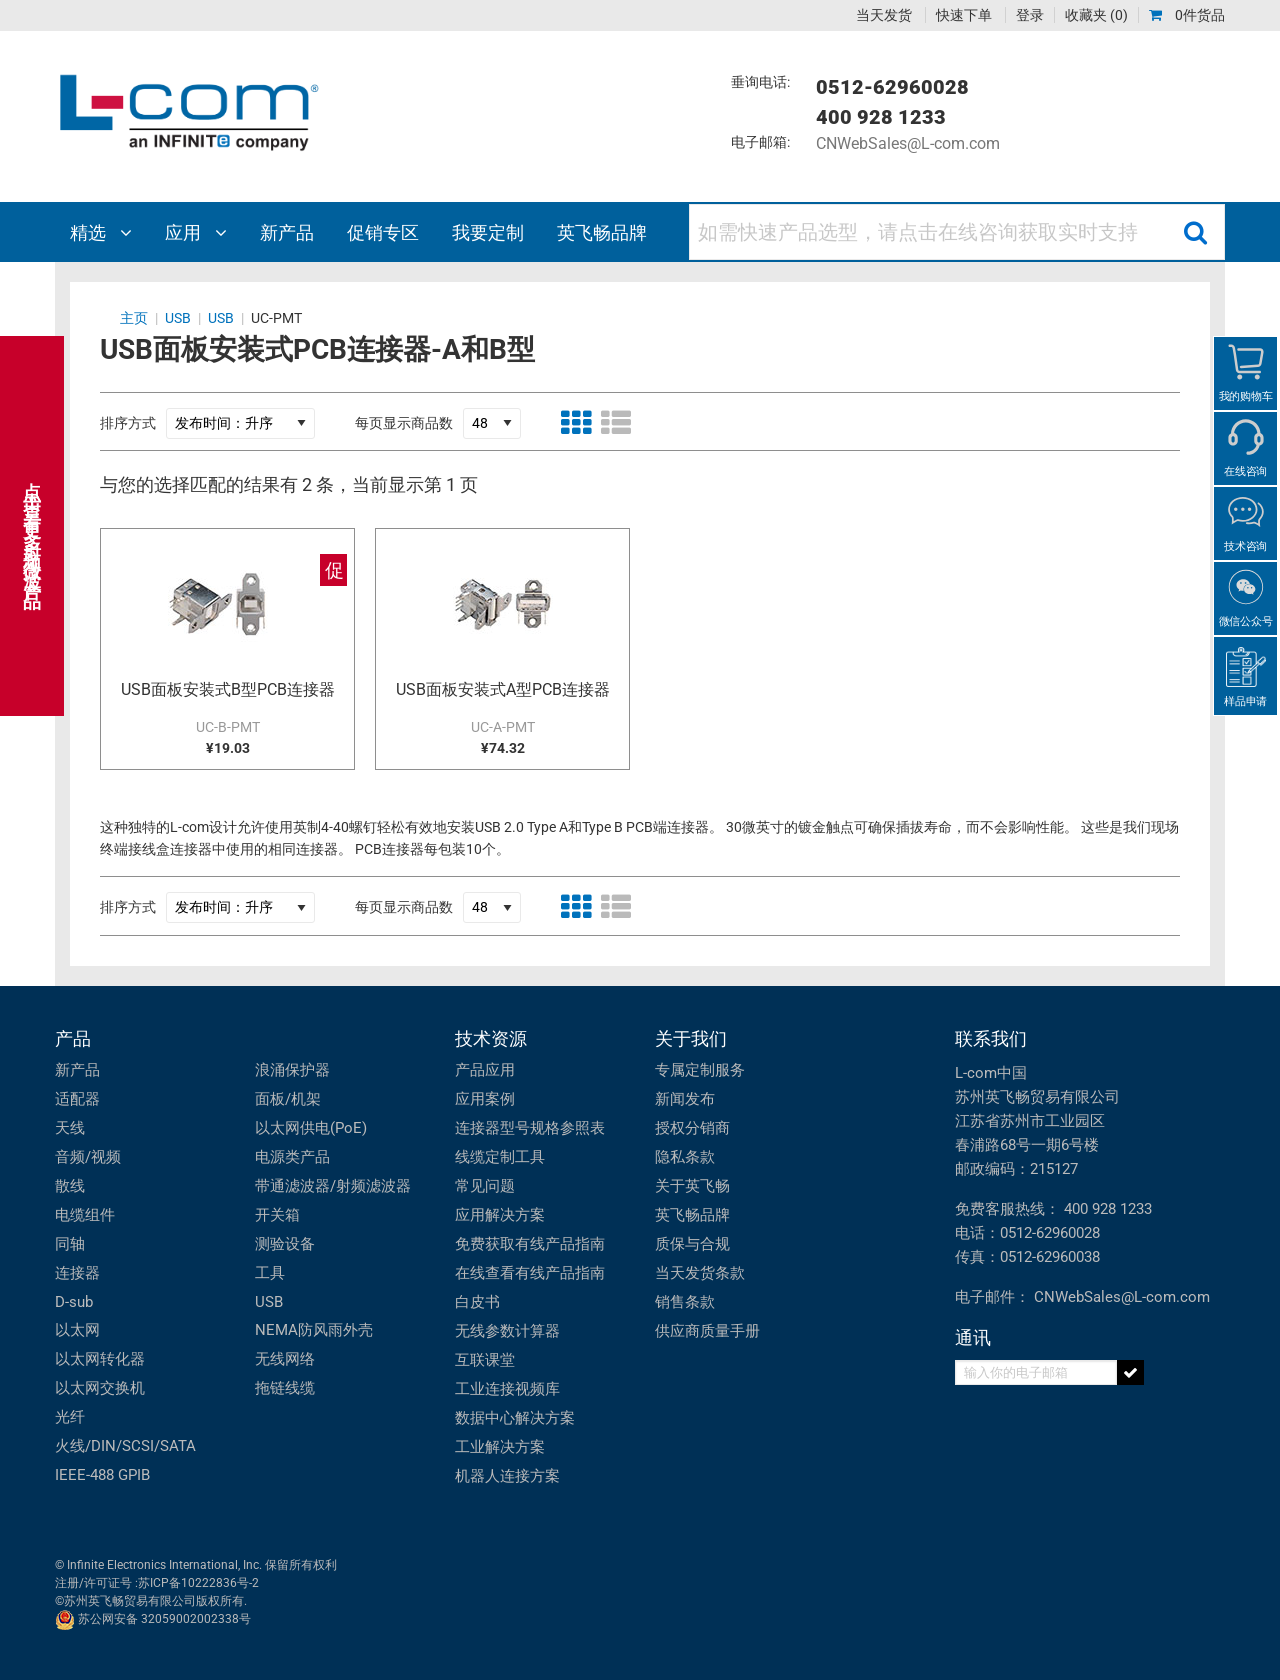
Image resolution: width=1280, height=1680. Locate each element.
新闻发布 (685, 1099)
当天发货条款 (700, 1273)
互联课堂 (485, 1360)
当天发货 (884, 15)
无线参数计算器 (507, 1331)
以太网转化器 (100, 1359)
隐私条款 (685, 1157)
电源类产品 (292, 1157)
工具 (270, 1273)
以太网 (77, 1330)
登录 (1030, 15)
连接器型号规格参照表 (530, 1128)
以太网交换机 (100, 1388)
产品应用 (485, 1070)
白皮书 (477, 1302)
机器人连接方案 (507, 1476)
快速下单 (964, 15)
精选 (101, 232)
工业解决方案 (500, 1447)
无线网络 (285, 1359)
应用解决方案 (500, 1215)
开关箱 (277, 1215)
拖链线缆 (285, 1388)
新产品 (77, 1070)
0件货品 (1187, 15)
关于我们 (691, 1038)
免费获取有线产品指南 (530, 1244)
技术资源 (491, 1038)
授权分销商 (692, 1128)
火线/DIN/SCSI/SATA (125, 1446)
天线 (70, 1128)
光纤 (70, 1417)
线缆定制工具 (500, 1157)
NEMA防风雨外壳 (314, 1330)
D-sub (74, 1302)
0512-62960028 (1050, 1233)
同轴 (70, 1244)
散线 (70, 1186)
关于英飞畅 (692, 1186)
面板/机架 (288, 1099)
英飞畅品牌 (692, 1215)
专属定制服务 (700, 1070)
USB (269, 1302)
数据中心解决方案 (515, 1418)
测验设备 (285, 1244)
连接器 (77, 1273)
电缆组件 (85, 1215)
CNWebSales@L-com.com (908, 143)
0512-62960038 (1050, 1257)
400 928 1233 (1108, 1209)
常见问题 (485, 1186)
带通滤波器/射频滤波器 (333, 1186)
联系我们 (991, 1038)
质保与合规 (692, 1244)
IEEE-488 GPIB (102, 1475)
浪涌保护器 (292, 1070)
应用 (196, 232)
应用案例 (485, 1099)
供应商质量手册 (707, 1331)
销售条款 (685, 1302)
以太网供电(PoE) (311, 1128)
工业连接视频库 (507, 1389)
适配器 (77, 1099)
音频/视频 (88, 1157)
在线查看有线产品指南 (530, 1273)
